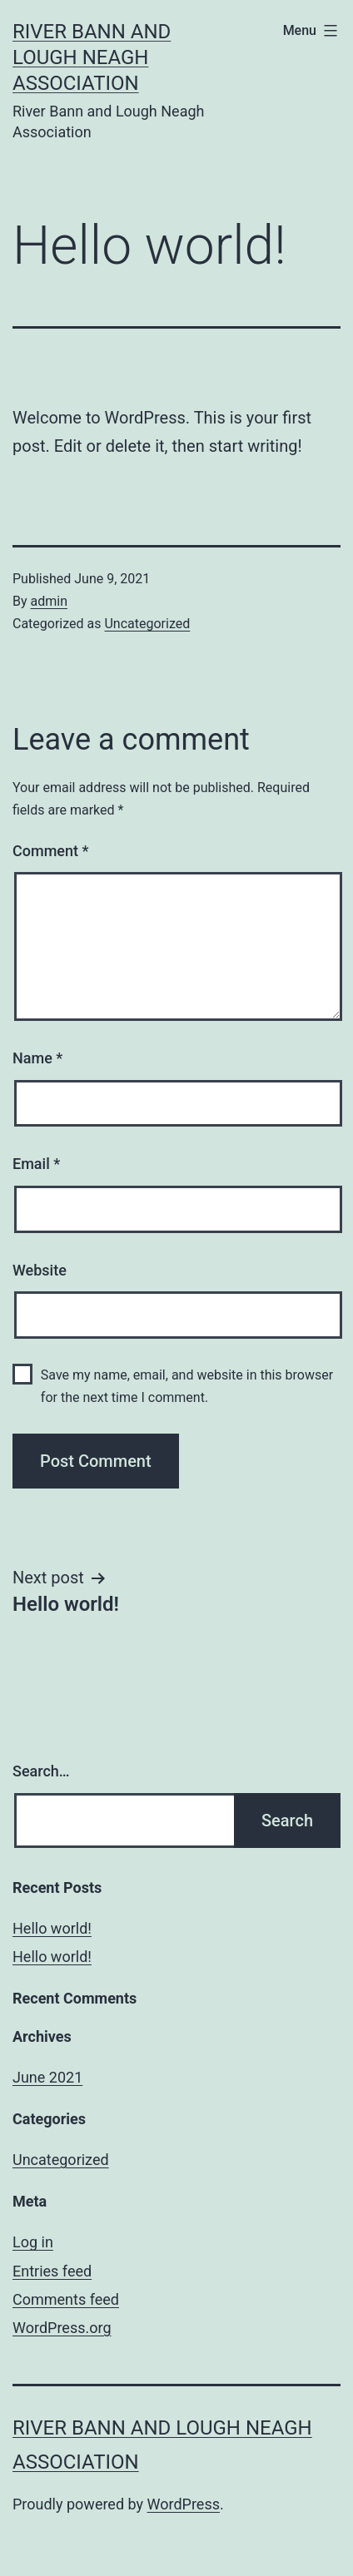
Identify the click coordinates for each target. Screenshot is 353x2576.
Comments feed (65, 2299)
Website (39, 1270)
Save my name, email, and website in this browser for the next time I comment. (187, 1386)
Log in (32, 2242)
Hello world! (52, 1928)
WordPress (183, 2504)
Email (36, 1163)
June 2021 (47, 2077)
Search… (41, 1771)
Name (37, 1058)
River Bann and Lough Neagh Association (91, 57)
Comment (50, 850)
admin (49, 601)
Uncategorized (147, 624)
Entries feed (52, 2271)
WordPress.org (62, 2327)
